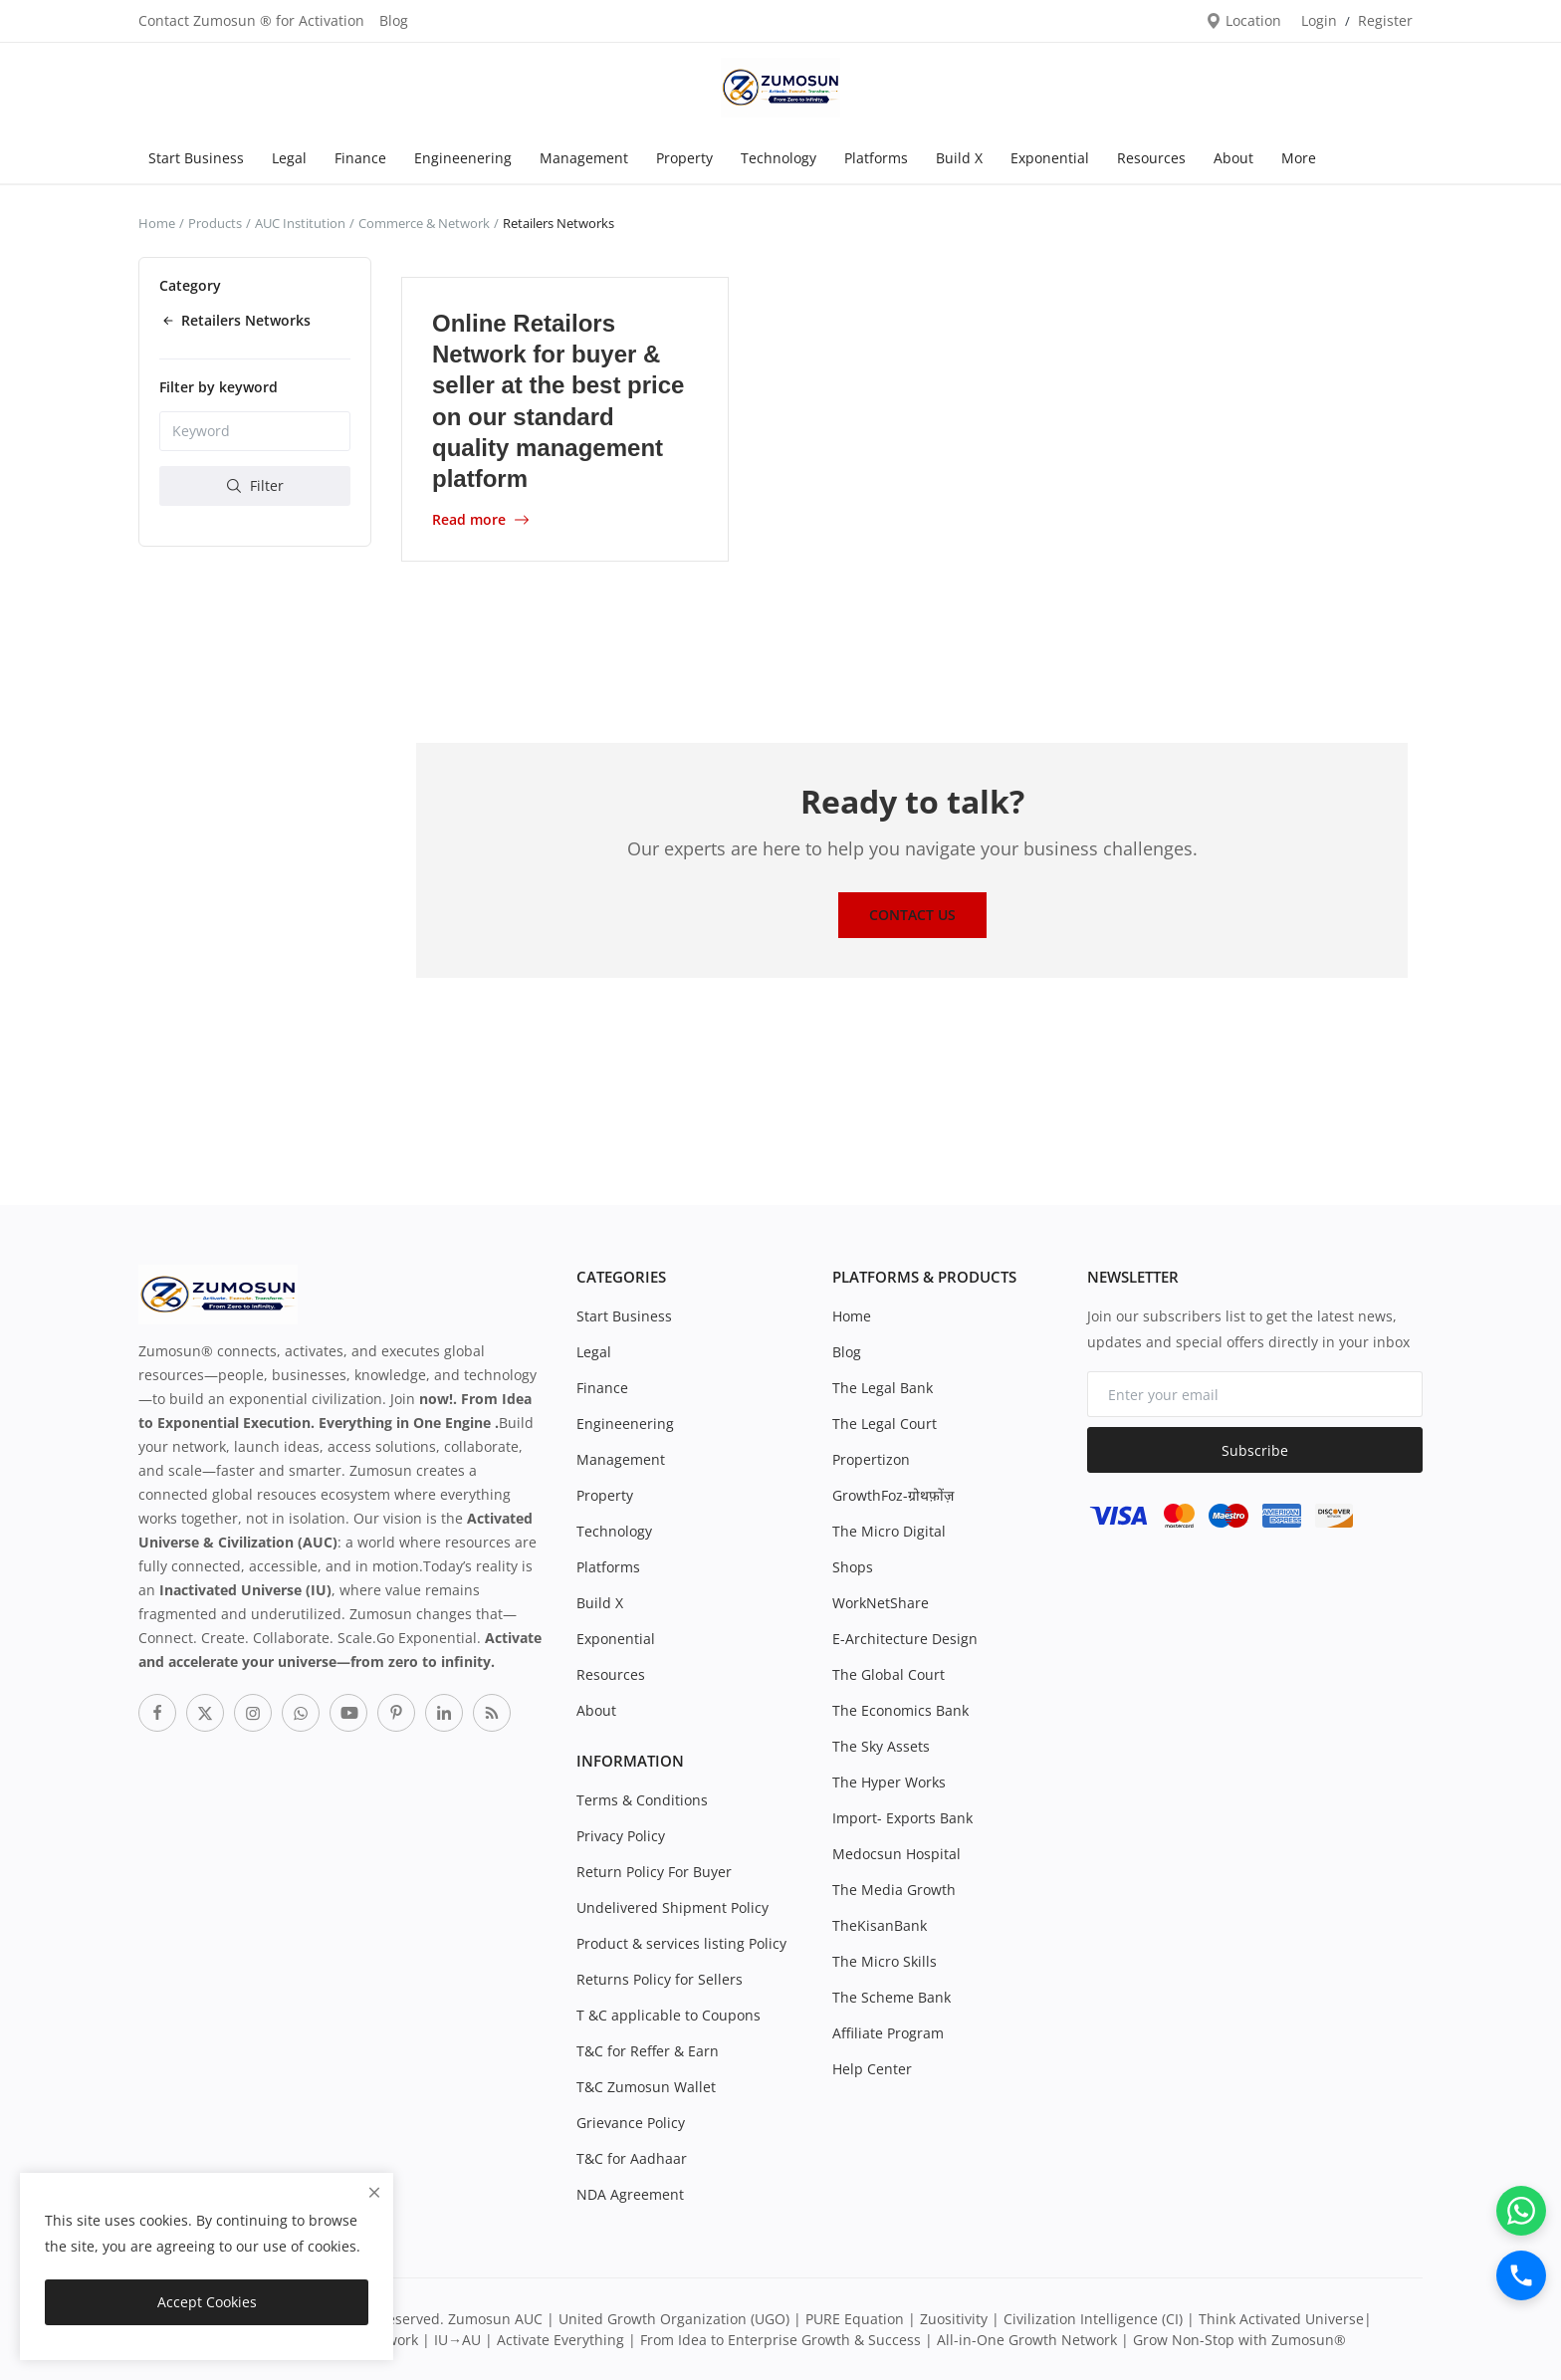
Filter (255, 485)
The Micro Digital (889, 1531)
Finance (360, 157)
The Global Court (888, 1674)
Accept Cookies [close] (207, 2301)
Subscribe (1255, 1450)
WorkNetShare (880, 1602)
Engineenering (463, 157)
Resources (1151, 157)
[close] (374, 2192)
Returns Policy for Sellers (659, 1979)
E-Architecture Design (905, 1638)
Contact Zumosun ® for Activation (251, 20)
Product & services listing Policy (681, 1943)
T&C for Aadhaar (631, 2158)
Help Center (872, 2068)
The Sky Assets (881, 1746)
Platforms (876, 157)
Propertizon (871, 1459)
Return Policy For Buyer (654, 1871)
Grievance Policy (630, 2122)
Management (584, 157)
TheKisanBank (879, 1925)
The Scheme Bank (891, 1997)
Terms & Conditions (642, 1799)
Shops (852, 1566)
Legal (289, 157)
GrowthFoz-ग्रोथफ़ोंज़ (893, 1495)
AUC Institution (300, 223)
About (1233, 157)
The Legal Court (884, 1423)
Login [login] (1319, 20)
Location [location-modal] (1243, 20)
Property (684, 157)
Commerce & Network (424, 223)
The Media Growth (894, 1889)
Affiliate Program (888, 2032)
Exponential (1049, 157)
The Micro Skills (884, 1961)
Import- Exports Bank (902, 1817)
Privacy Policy (620, 1835)
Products (215, 223)
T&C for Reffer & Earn (647, 2050)
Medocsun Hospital (896, 1853)
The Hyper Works (889, 1782)
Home (156, 223)
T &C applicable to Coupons (668, 2015)
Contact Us (912, 914)
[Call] (1521, 2275)
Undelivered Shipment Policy (672, 1907)
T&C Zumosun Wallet (646, 2086)
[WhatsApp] (1521, 2211)
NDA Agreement (630, 2194)
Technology (778, 157)
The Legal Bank (882, 1387)
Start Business (196, 157)
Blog (393, 20)
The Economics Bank (900, 1710)
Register (1385, 20)
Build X (959, 157)
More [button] (1298, 157)
